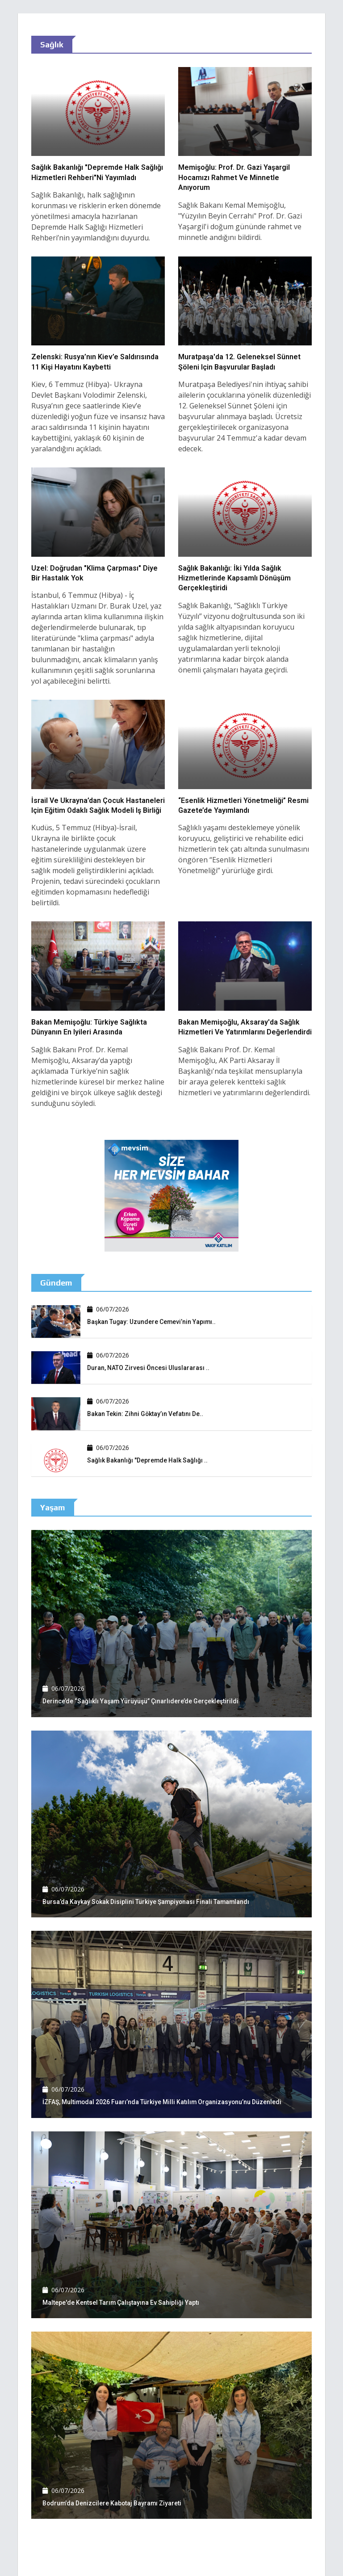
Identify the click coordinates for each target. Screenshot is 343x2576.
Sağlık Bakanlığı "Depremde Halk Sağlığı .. (147, 1460)
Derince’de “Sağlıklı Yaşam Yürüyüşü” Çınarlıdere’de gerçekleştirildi (140, 1701)
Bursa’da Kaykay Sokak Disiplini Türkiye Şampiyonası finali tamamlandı (146, 1901)
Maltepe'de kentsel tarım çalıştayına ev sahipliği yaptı (121, 2302)
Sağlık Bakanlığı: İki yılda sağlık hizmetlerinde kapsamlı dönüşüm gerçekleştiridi (234, 578)
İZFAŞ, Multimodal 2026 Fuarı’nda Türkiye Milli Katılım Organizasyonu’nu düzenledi (163, 2101)
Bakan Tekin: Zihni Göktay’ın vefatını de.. (145, 1413)
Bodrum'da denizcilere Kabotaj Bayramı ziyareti (112, 2503)
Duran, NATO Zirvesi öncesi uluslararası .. (148, 1367)
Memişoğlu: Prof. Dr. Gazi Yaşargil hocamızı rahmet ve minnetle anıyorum (234, 177)
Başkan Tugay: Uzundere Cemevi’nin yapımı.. (152, 1321)
